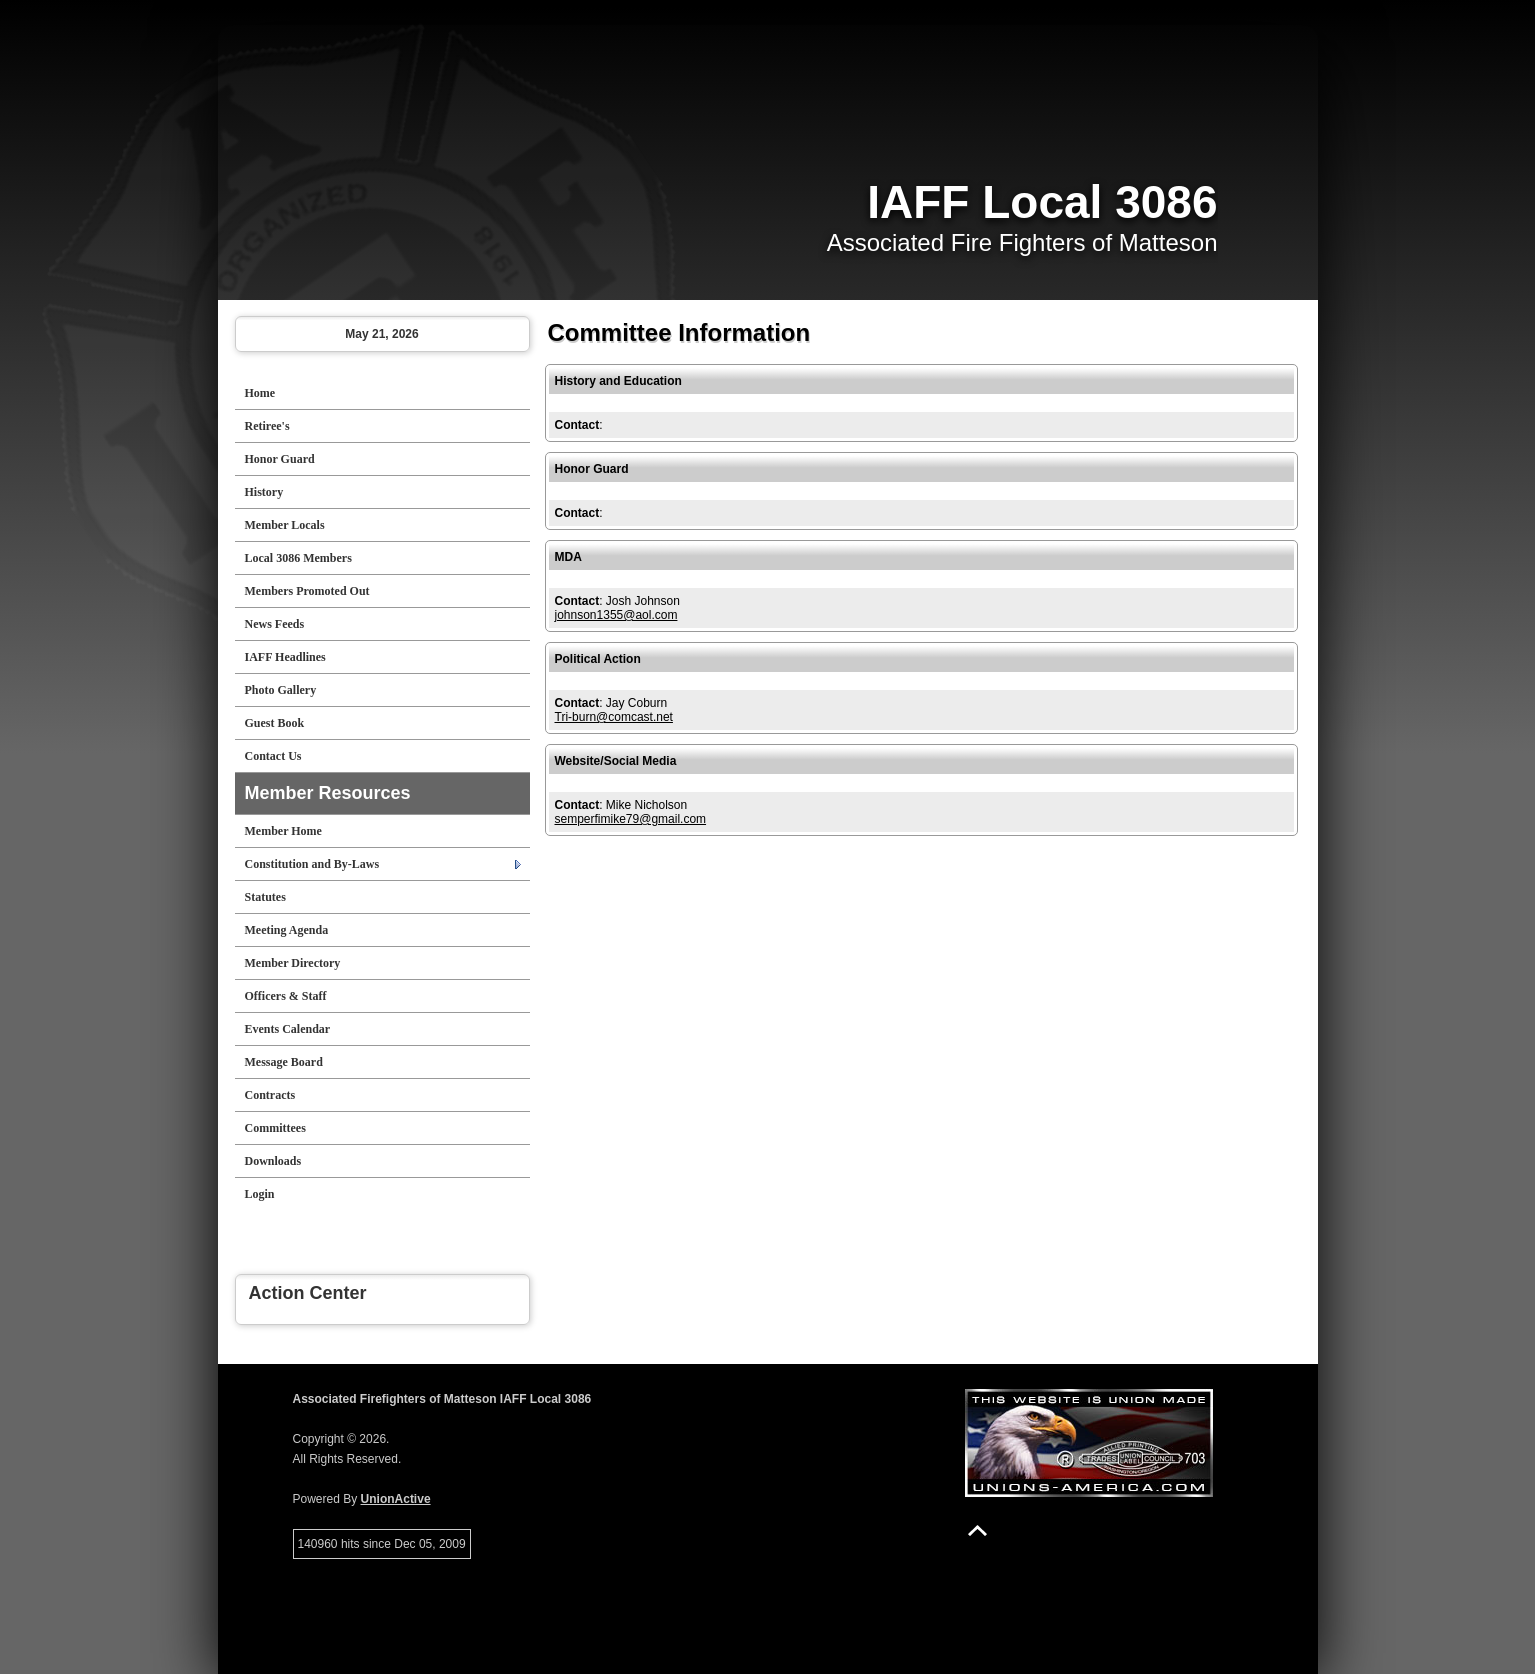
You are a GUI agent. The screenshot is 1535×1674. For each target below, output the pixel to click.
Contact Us (273, 756)
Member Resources (328, 793)
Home (260, 393)
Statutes (265, 897)
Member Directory (293, 963)
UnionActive (396, 1499)
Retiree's (267, 426)
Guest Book (275, 723)
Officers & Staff (286, 996)
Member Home (283, 831)
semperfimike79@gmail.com (631, 819)
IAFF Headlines (285, 657)
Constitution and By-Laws (312, 864)
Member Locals (285, 525)
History (264, 492)
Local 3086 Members (298, 558)
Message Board (284, 1062)
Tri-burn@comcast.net (614, 717)
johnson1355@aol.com (616, 615)
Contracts (270, 1095)
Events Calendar (288, 1029)
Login (260, 1194)
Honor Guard (280, 459)
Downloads (273, 1161)
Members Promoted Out (307, 591)
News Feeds (275, 624)
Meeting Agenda (287, 930)
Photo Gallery (281, 690)
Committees (275, 1128)
